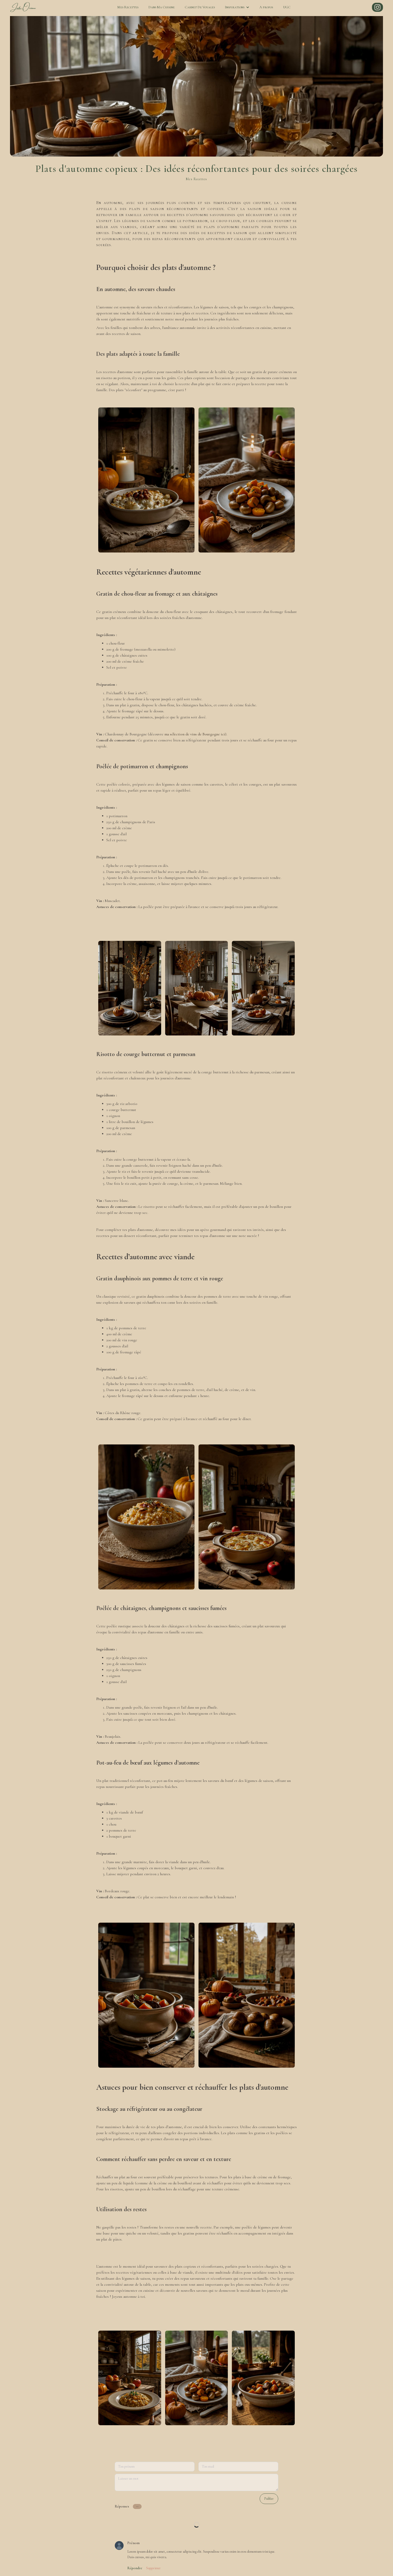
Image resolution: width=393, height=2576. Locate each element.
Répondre (134, 2449)
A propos (266, 7)
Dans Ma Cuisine (161, 7)
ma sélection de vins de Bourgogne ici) (195, 734)
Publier (269, 2379)
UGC (286, 7)
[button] (237, 7)
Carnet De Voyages (200, 7)
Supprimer (153, 2449)
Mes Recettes (127, 7)
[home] (23, 7)
